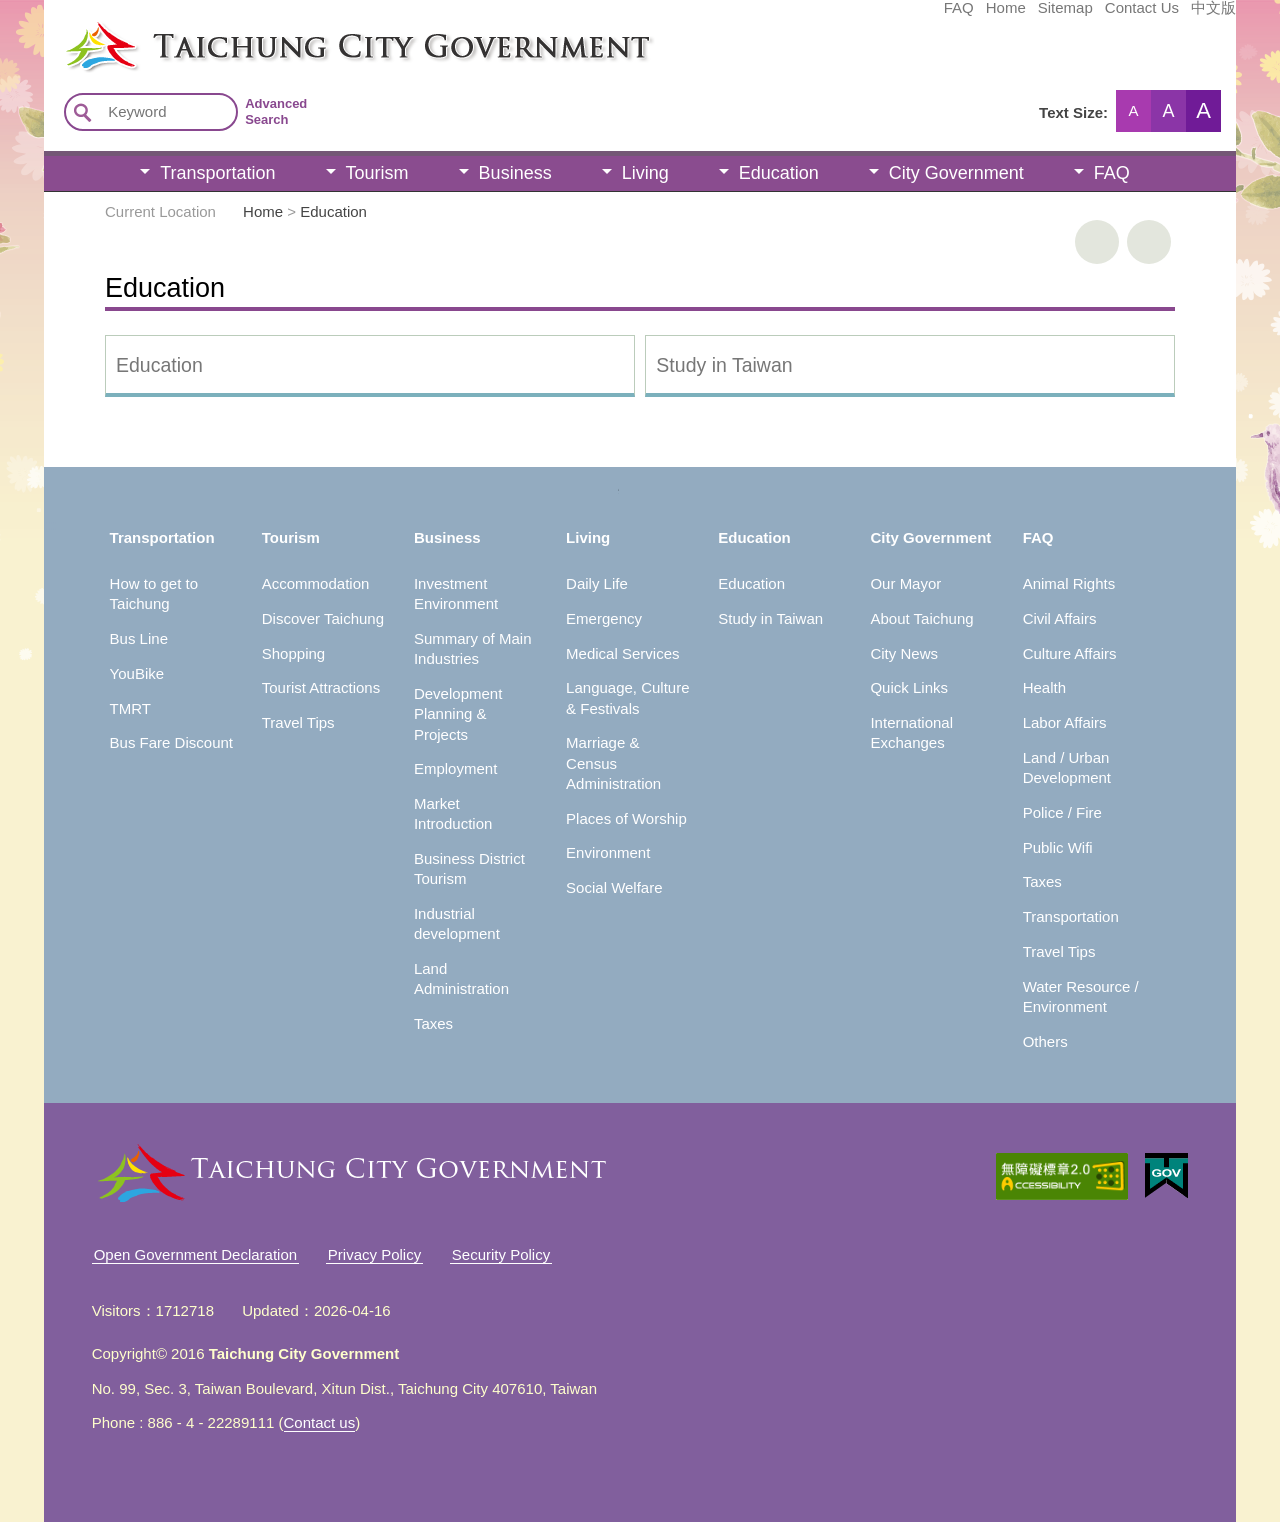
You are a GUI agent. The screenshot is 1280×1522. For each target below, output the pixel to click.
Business (515, 173)
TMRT (130, 708)
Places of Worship (626, 818)
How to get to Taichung (154, 593)
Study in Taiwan (724, 365)
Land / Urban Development (1067, 767)
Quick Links (909, 687)
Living (645, 173)
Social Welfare (614, 887)
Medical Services (622, 653)
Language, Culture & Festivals (627, 697)
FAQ (809, 17)
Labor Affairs (1065, 722)
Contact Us (992, 17)
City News (904, 653)
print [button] (1097, 242)
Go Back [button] (1149, 242)
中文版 (1063, 17)
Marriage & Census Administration (613, 763)
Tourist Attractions (321, 687)
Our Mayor (905, 583)
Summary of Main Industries (473, 648)
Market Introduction (453, 813)
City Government (956, 173)
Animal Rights (1069, 583)
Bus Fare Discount (171, 742)
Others (1045, 1041)
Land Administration (461, 978)
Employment (455, 768)
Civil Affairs (1060, 618)
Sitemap (915, 17)
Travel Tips (298, 722)
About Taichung (921, 618)
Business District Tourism (469, 868)
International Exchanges (911, 732)
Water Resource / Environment (1081, 996)
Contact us (320, 1422)
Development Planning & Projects (458, 714)
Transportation (217, 173)
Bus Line (139, 638)
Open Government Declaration (195, 1254)
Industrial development (457, 923)
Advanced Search (276, 111)
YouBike (137, 673)
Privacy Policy (374, 1254)
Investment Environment (456, 593)
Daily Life (597, 583)
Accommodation (316, 583)
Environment (608, 852)
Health (1044, 687)
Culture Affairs (1070, 653)
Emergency (604, 618)
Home (856, 17)
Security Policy (501, 1254)
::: (50, 28)
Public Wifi (1058, 847)
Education (779, 173)
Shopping (293, 653)
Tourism (377, 173)
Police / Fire (1062, 812)
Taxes (433, 1023)
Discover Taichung (323, 618)
